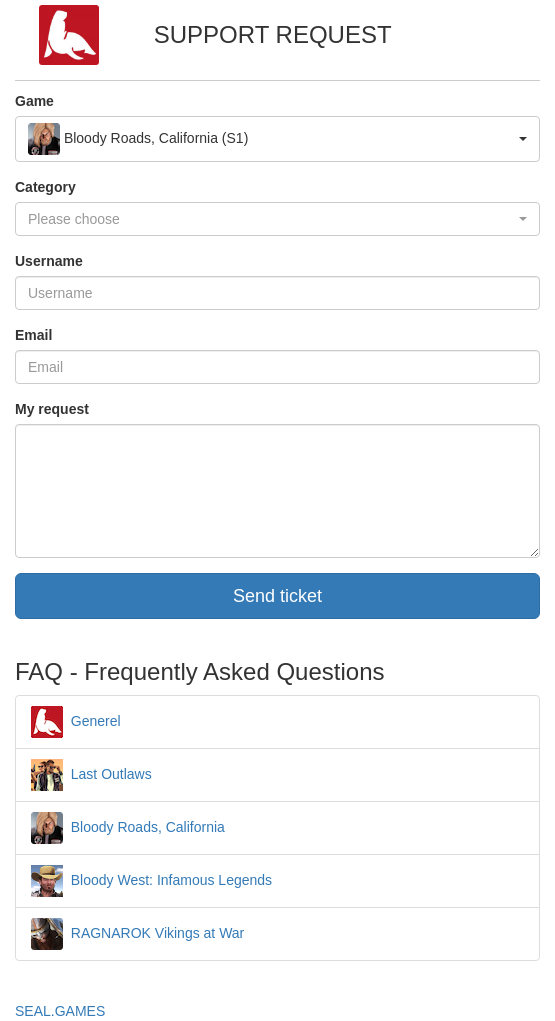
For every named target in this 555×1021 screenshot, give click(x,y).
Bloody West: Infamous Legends (151, 880)
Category (45, 187)
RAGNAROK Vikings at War (137, 933)
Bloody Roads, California (128, 827)
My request (52, 409)
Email (33, 335)
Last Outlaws (91, 774)
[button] (277, 139)
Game (34, 101)
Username (49, 261)
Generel (76, 721)
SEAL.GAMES (60, 1011)
